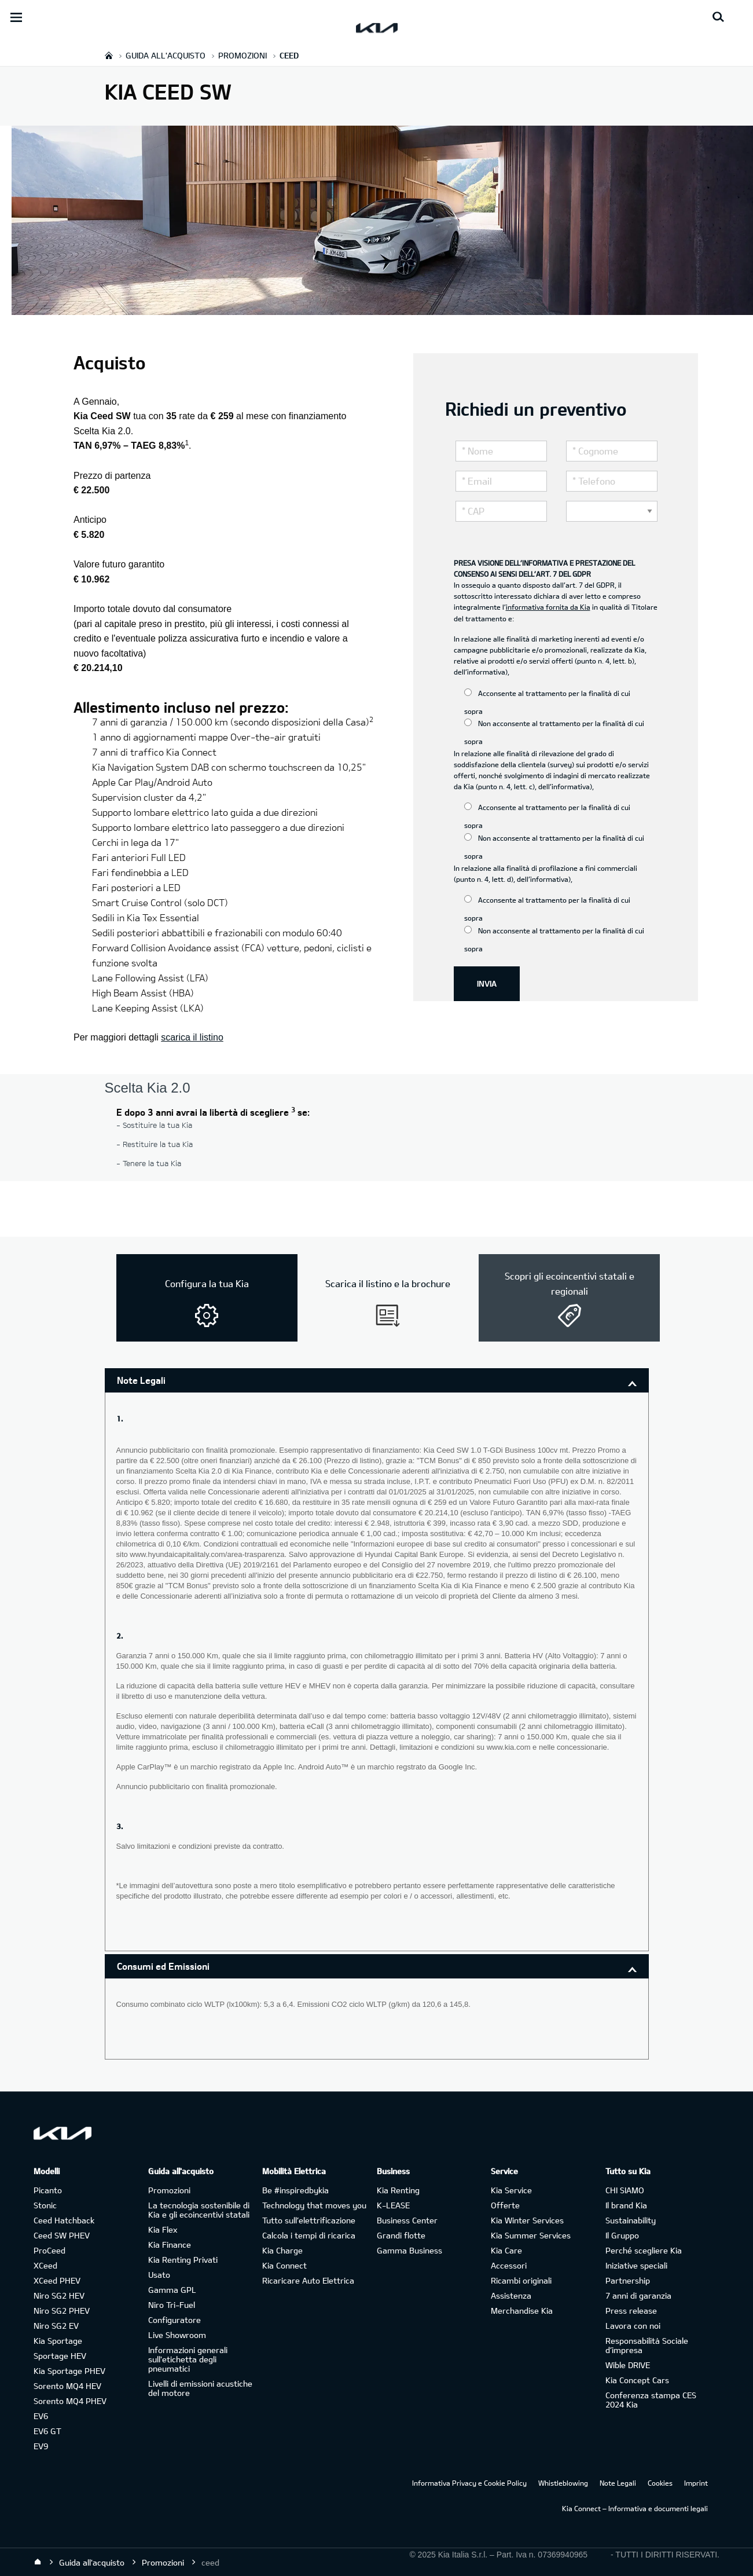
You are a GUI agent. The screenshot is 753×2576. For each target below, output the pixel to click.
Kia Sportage (58, 2341)
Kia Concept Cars (637, 2380)
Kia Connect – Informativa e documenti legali (635, 2508)
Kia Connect (284, 2265)
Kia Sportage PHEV (69, 2371)
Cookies (660, 2483)
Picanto (48, 2190)
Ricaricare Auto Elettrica (308, 2280)
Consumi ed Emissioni (163, 1966)
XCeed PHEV (57, 2280)
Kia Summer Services (531, 2235)
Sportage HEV (60, 2356)
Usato (159, 2275)
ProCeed (49, 2250)
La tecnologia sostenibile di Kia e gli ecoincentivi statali (198, 2209)
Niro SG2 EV (56, 2326)
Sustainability (630, 2220)
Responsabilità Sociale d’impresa (646, 2345)
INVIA (487, 983)
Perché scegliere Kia (643, 2250)
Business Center (407, 2220)
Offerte (505, 2205)
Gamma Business (409, 2250)
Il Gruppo (622, 2235)
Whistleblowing (563, 2483)
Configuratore (174, 2320)
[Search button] (718, 17)
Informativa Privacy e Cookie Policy (469, 2483)
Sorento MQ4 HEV (67, 2386)
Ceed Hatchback (64, 2220)
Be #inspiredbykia (295, 2190)
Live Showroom (177, 2335)
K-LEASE (393, 2205)
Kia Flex (162, 2229)
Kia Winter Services (527, 2220)
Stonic (45, 2205)
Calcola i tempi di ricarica (308, 2235)
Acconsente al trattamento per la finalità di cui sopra (547, 701)
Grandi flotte (401, 2235)
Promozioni (169, 2190)
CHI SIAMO (624, 2190)
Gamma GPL (172, 2290)
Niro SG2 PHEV (62, 2310)
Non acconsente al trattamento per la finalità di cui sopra (554, 732)
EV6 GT (47, 2431)
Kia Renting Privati (183, 2259)
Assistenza (511, 2295)
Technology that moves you (314, 2205)
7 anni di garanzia (638, 2295)
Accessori (509, 2265)
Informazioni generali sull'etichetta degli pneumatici (187, 2359)
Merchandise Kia (522, 2310)
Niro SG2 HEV (59, 2295)
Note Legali (141, 1380)
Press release (631, 2310)
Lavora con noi (632, 2326)
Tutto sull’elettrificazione (308, 2220)
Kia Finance (169, 2244)
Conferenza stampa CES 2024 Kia (650, 2399)
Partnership (627, 2280)
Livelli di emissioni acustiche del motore (200, 2388)
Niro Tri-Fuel (171, 2305)
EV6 (41, 2416)
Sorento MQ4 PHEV (70, 2401)
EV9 (41, 2446)
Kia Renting (398, 2190)
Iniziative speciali (636, 2265)
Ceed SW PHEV (62, 2235)
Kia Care (506, 2250)
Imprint (696, 2483)
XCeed (45, 2265)
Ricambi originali (521, 2280)
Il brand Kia (626, 2205)
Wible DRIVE (627, 2365)
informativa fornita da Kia (548, 607)
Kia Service (511, 2190)
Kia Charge (282, 2250)
